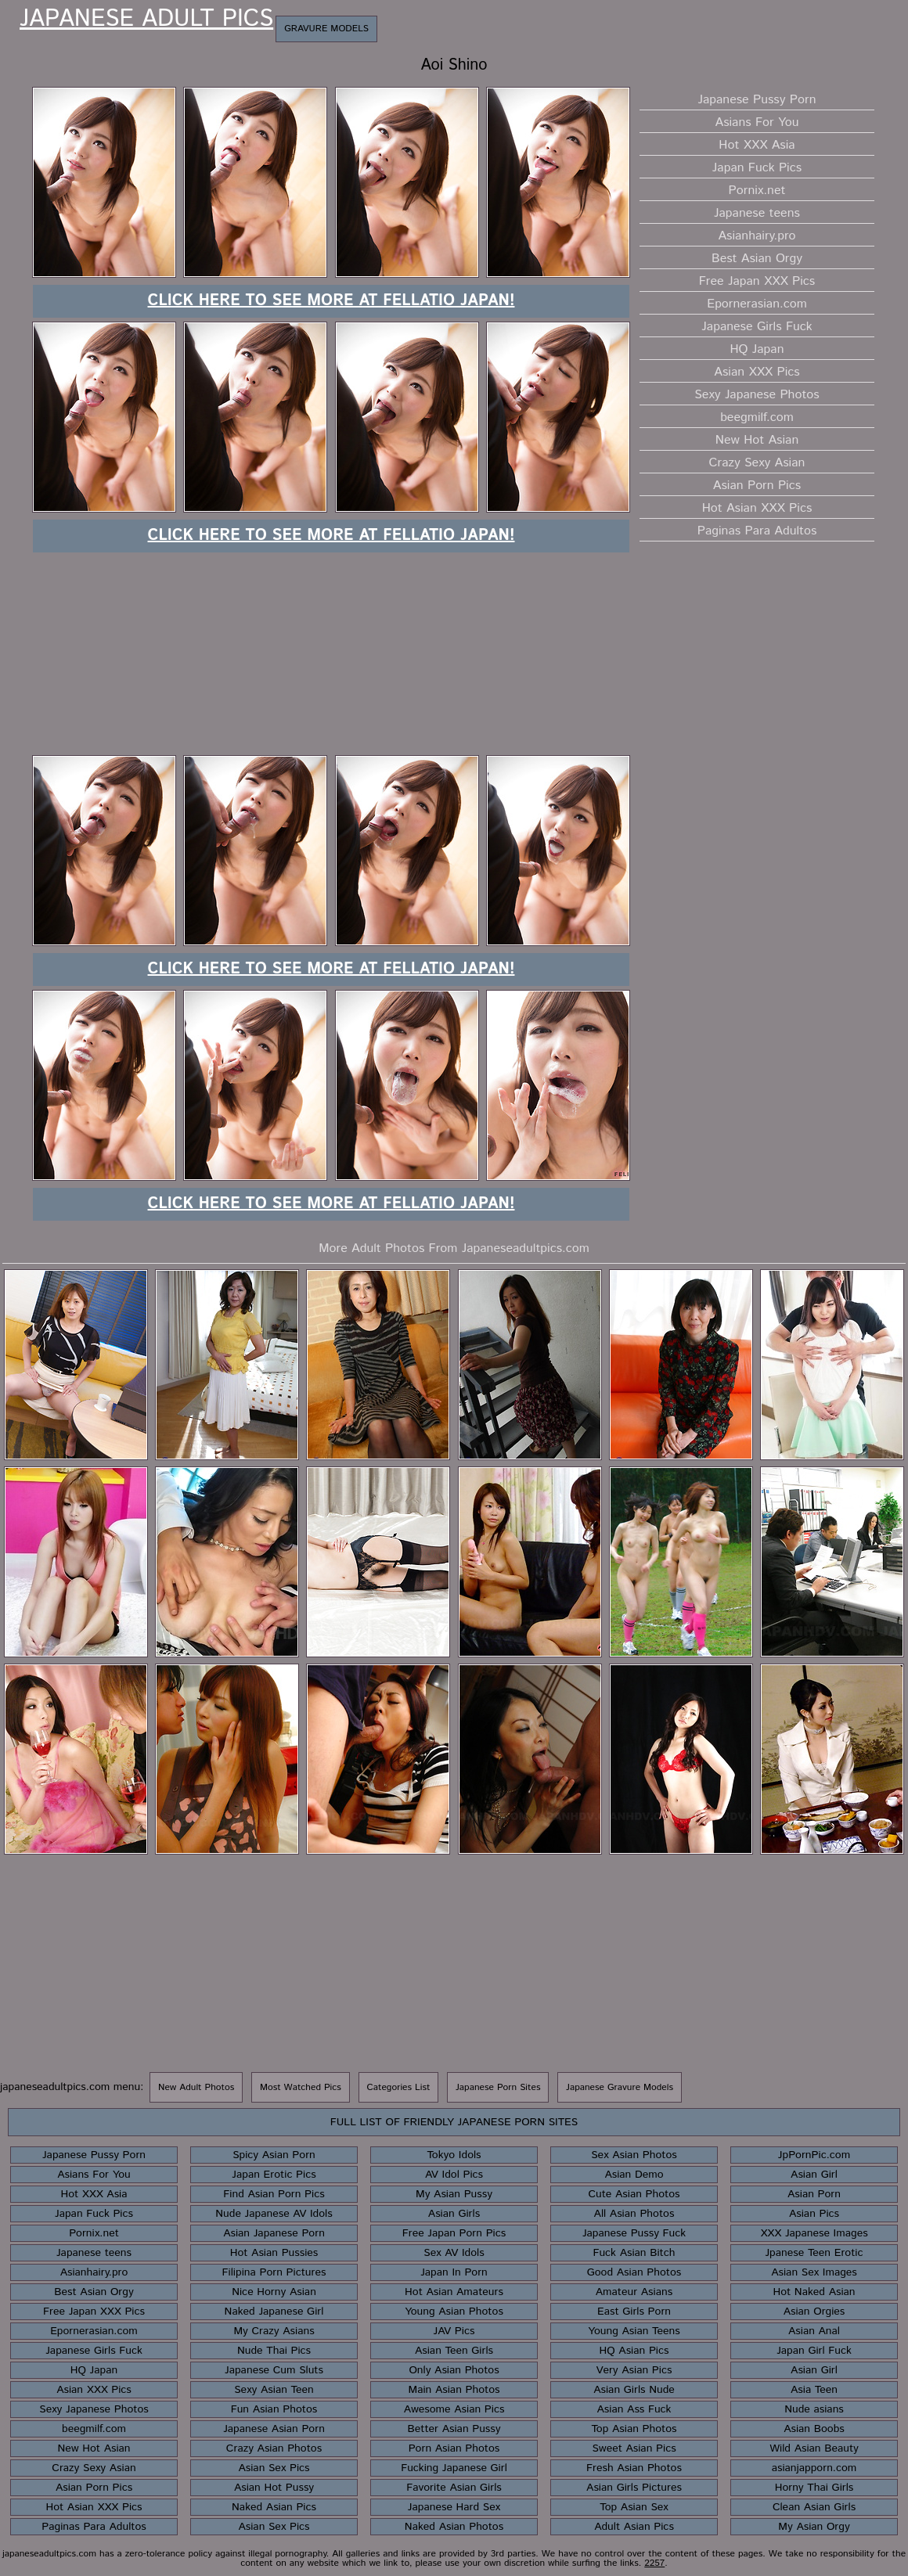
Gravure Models (326, 28)
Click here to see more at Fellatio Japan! (331, 301)
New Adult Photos (196, 2087)
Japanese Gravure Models (619, 2087)
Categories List (399, 2087)
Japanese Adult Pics (146, 19)
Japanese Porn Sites (498, 2087)
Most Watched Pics (300, 2087)
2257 (654, 2563)
